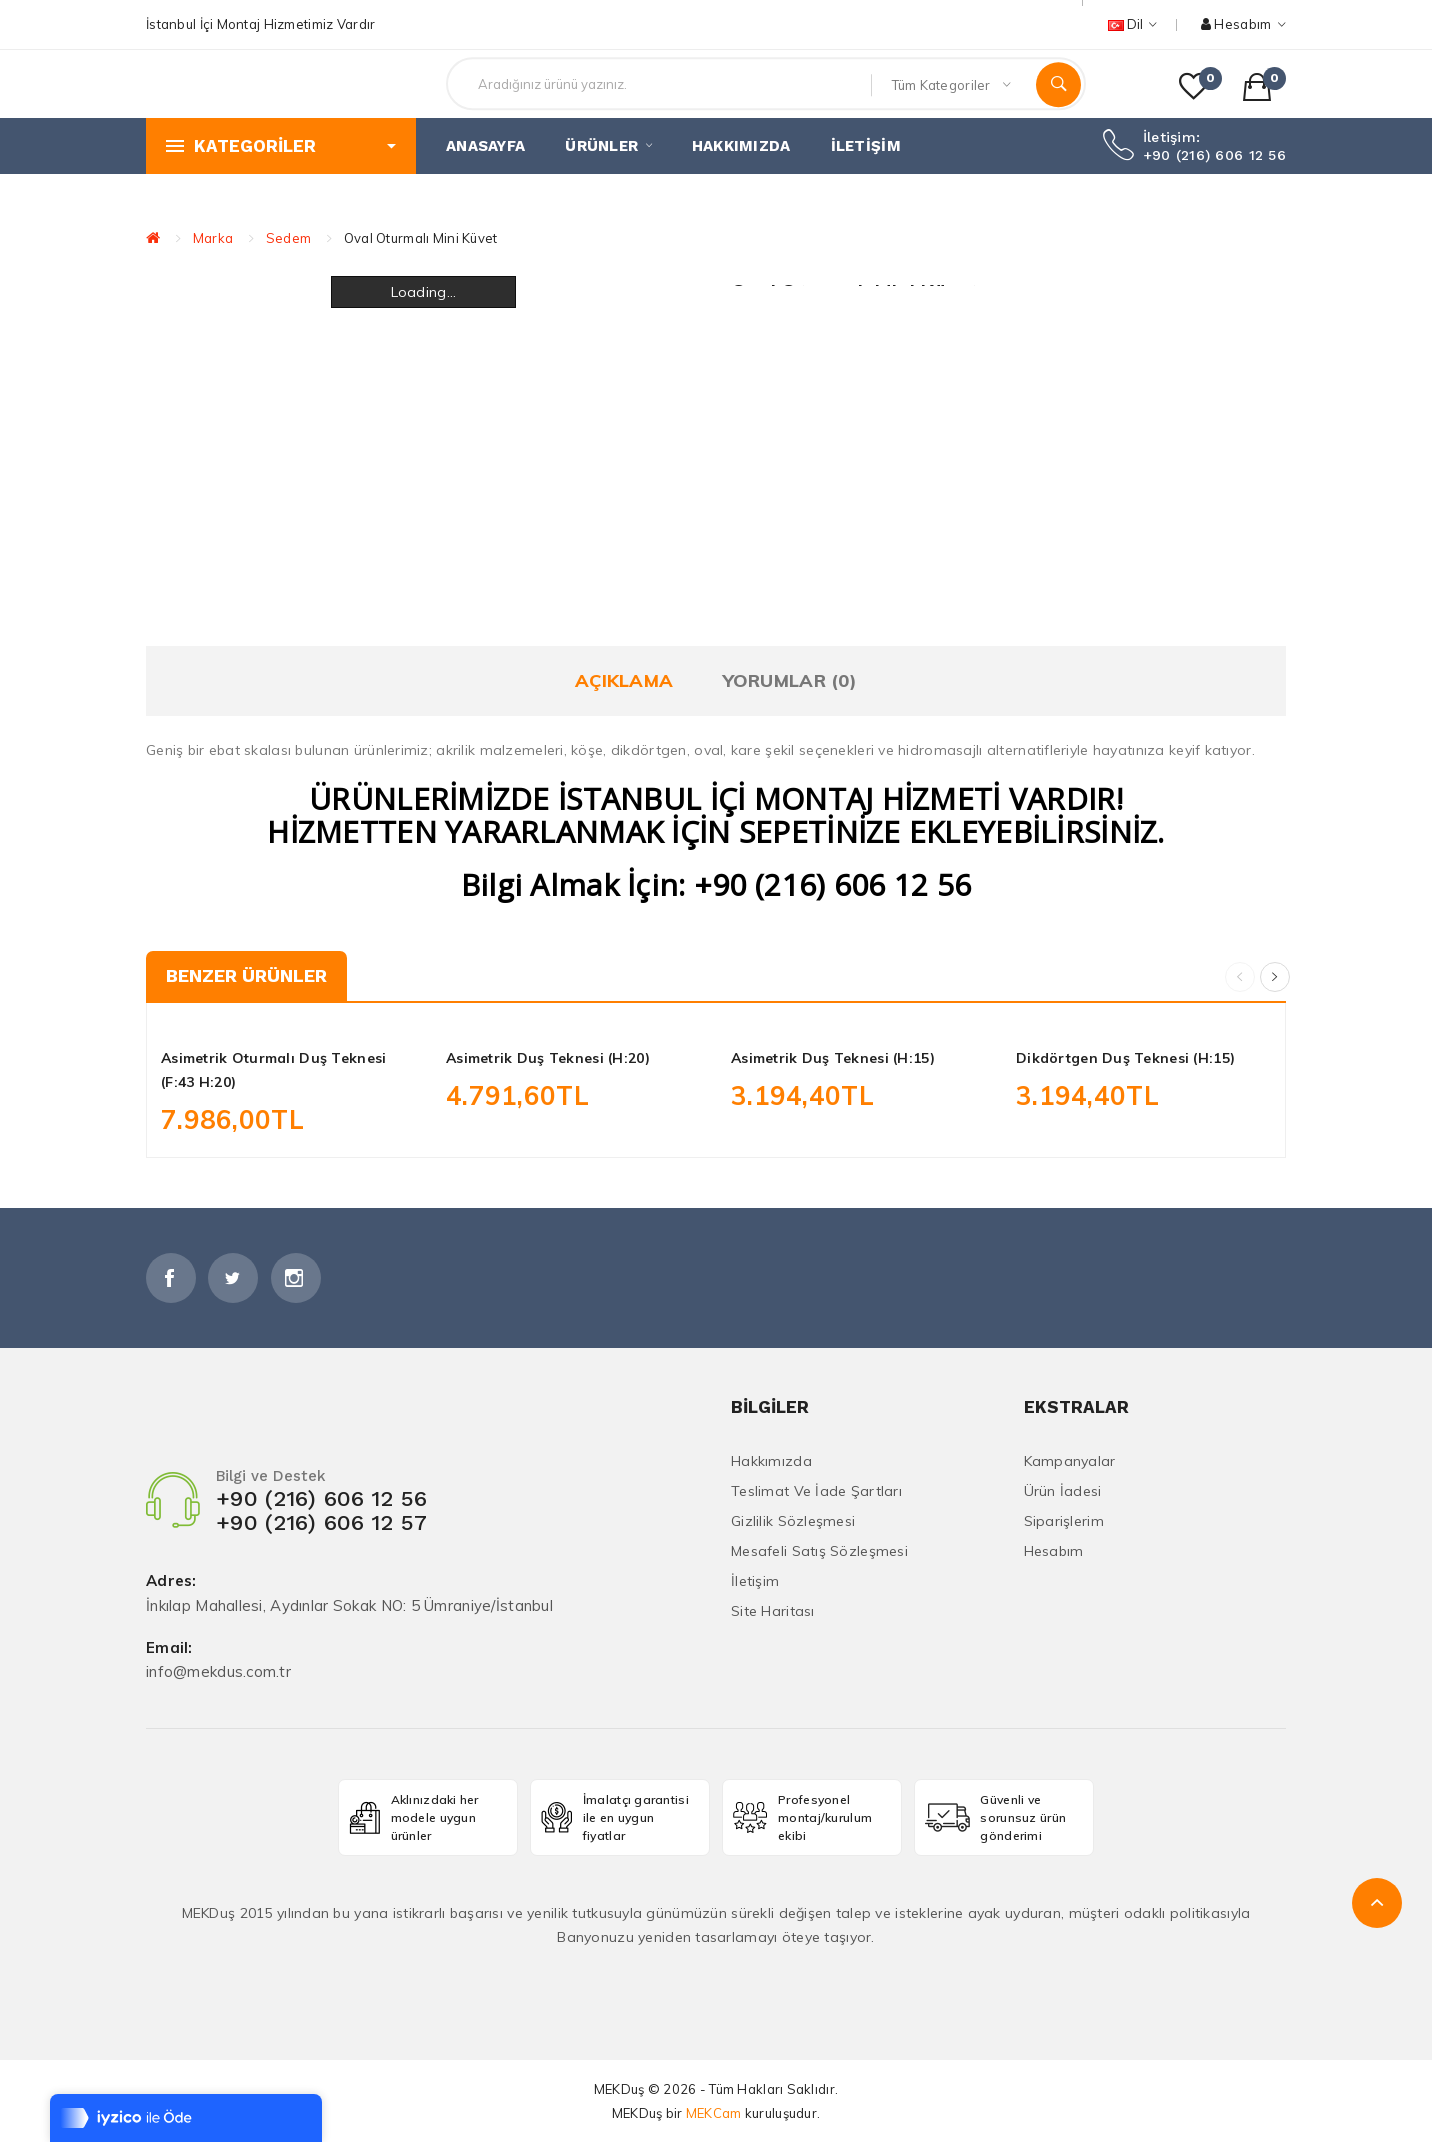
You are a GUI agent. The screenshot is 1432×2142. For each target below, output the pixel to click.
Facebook (171, 1278)
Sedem (288, 238)
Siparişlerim (1064, 1521)
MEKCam (714, 2113)
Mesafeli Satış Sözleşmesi (819, 1551)
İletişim (755, 1581)
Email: (169, 1648)
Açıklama (624, 680)
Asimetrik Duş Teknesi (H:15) (833, 1058)
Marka (213, 238)
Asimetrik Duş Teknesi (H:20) (548, 1058)
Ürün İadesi (1063, 1491)
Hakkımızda (771, 1461)
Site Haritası (773, 1611)
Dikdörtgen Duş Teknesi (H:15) (1125, 1058)
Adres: (171, 1581)
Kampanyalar (1070, 1461)
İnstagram (296, 1278)
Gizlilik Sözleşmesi (793, 1521)
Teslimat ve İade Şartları (816, 1491)
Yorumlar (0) (790, 680)
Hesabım (1054, 1551)
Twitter (233, 1278)
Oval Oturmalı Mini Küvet (421, 238)
